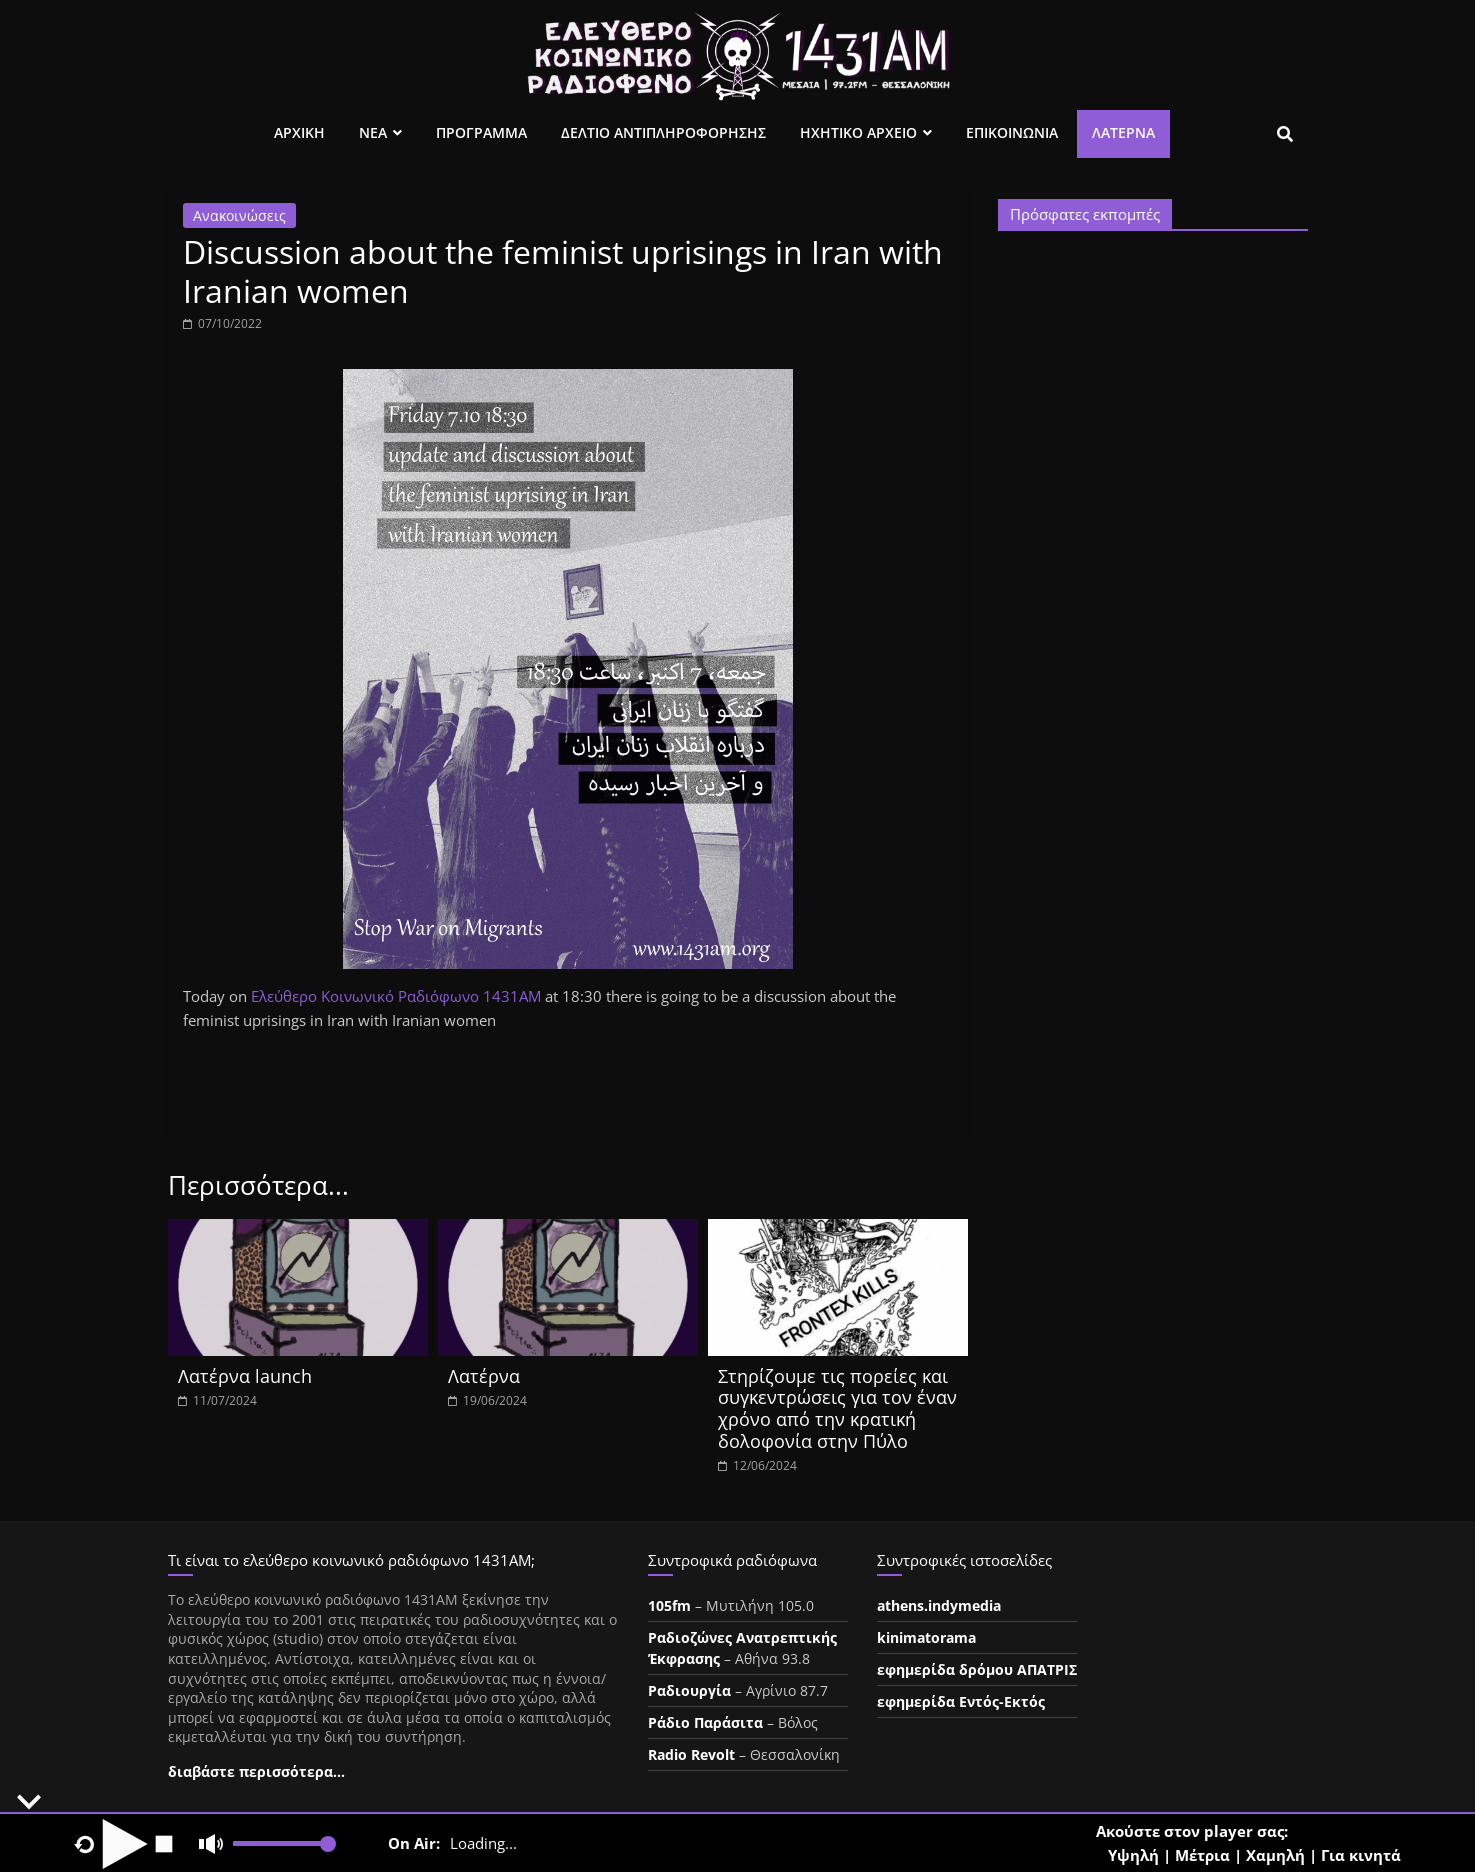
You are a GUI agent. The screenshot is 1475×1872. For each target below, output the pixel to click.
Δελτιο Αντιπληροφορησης (663, 132)
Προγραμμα (481, 132)
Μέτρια (1202, 1855)
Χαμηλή (1275, 1855)
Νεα (373, 132)
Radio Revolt (691, 1754)
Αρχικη (299, 132)
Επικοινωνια (1012, 132)
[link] (396, 996)
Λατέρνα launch (245, 1376)
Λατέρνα (1123, 132)
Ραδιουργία (689, 1690)
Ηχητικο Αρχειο (858, 132)
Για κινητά (1361, 1855)
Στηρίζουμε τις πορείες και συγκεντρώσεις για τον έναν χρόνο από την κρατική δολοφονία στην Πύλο (837, 1408)
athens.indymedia (939, 1605)
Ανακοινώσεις (239, 215)
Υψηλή (1133, 1855)
